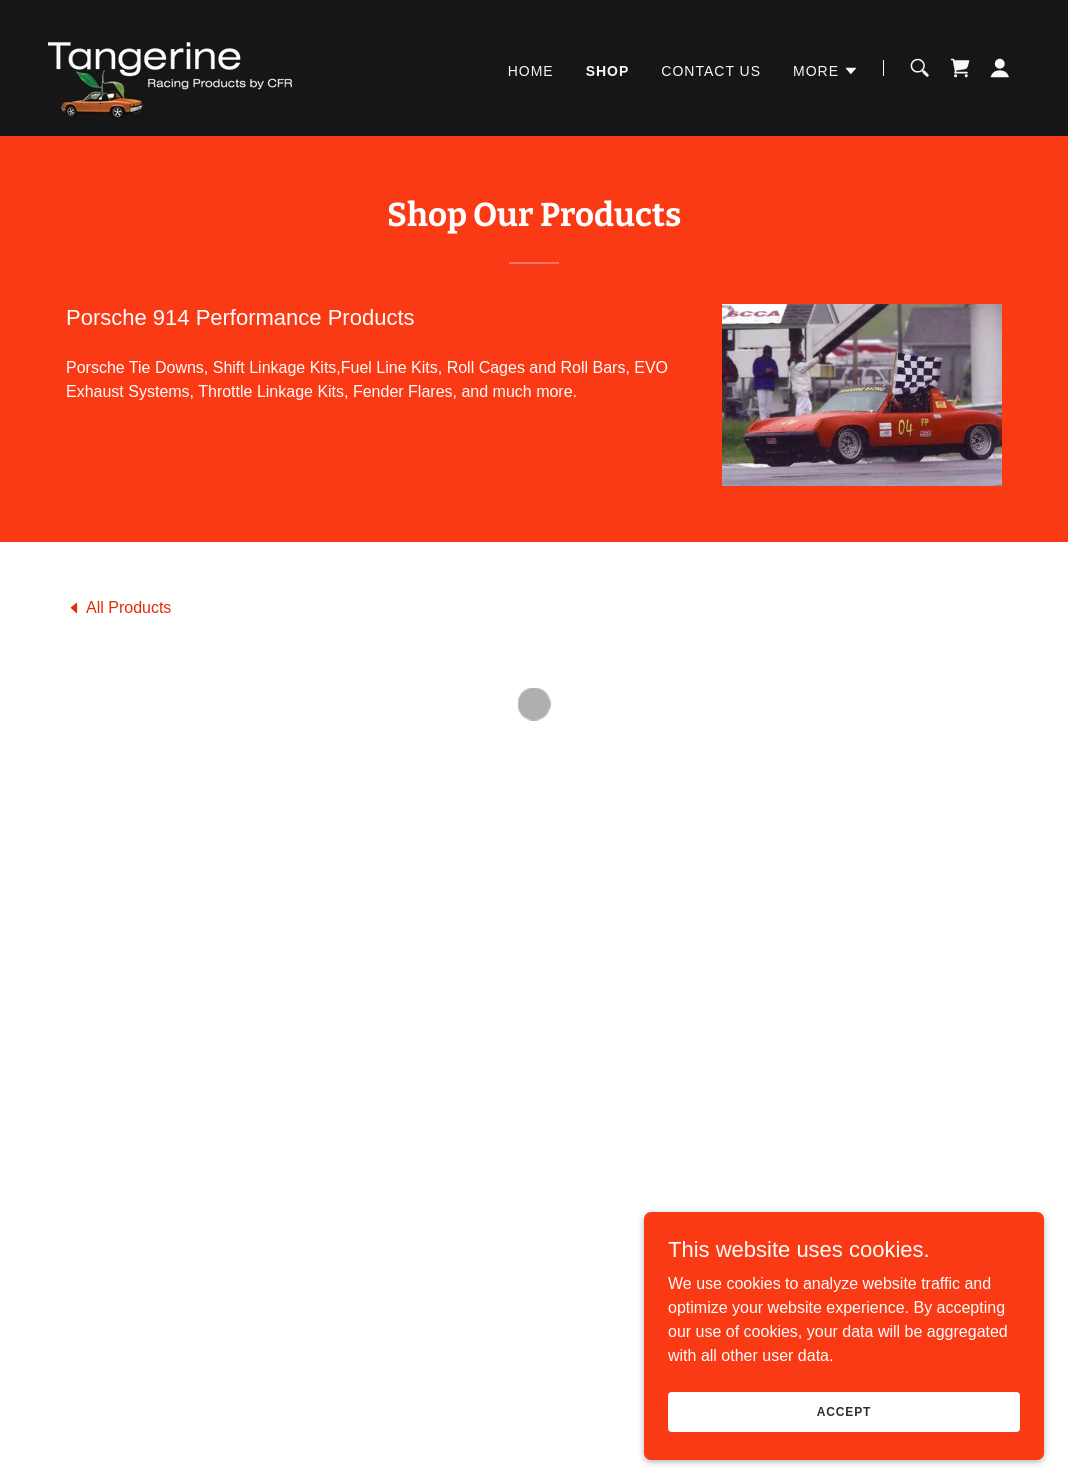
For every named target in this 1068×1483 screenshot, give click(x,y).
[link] (165, 64)
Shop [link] (608, 68)
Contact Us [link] (711, 68)
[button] (826, 68)
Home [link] (531, 68)
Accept (844, 1439)
